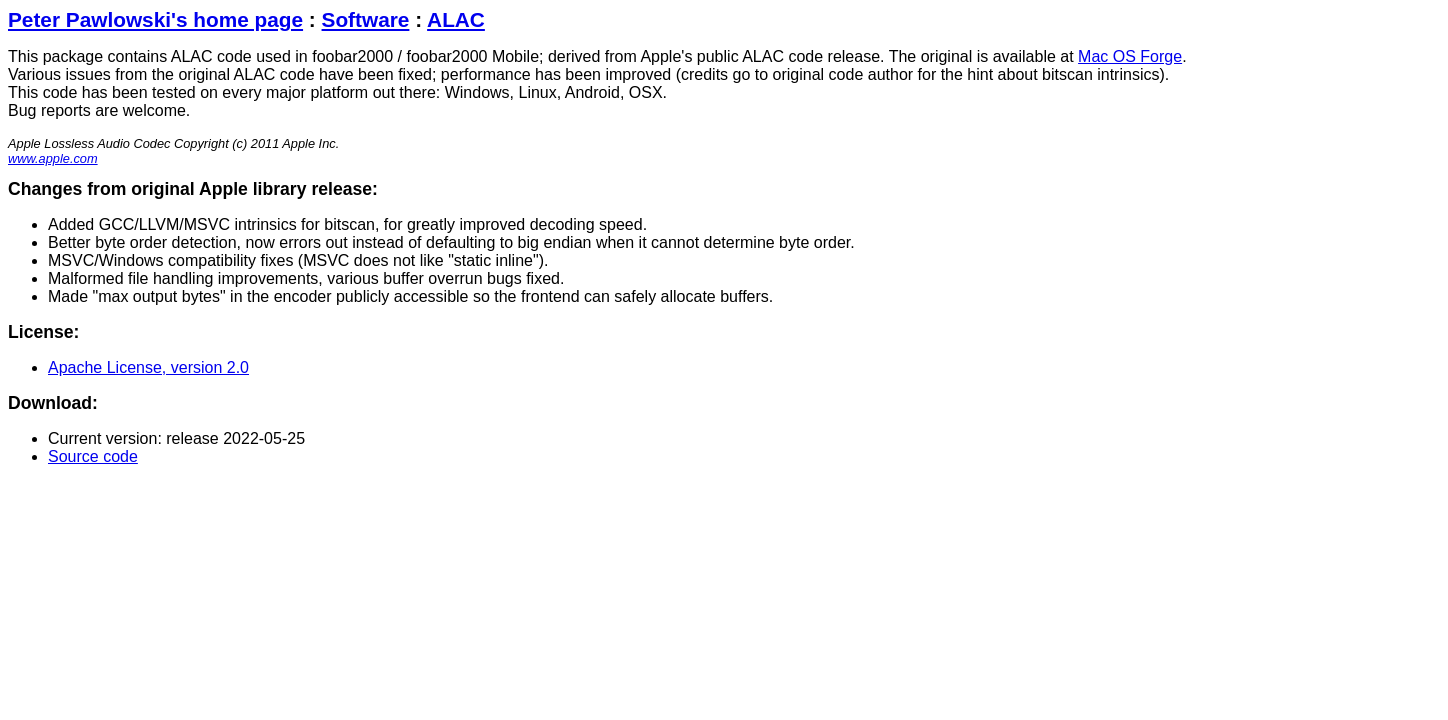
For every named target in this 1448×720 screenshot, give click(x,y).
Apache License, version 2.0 (148, 367)
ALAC (456, 19)
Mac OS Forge (1130, 56)
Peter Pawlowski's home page (155, 19)
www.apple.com (53, 158)
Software (366, 19)
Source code (93, 456)
